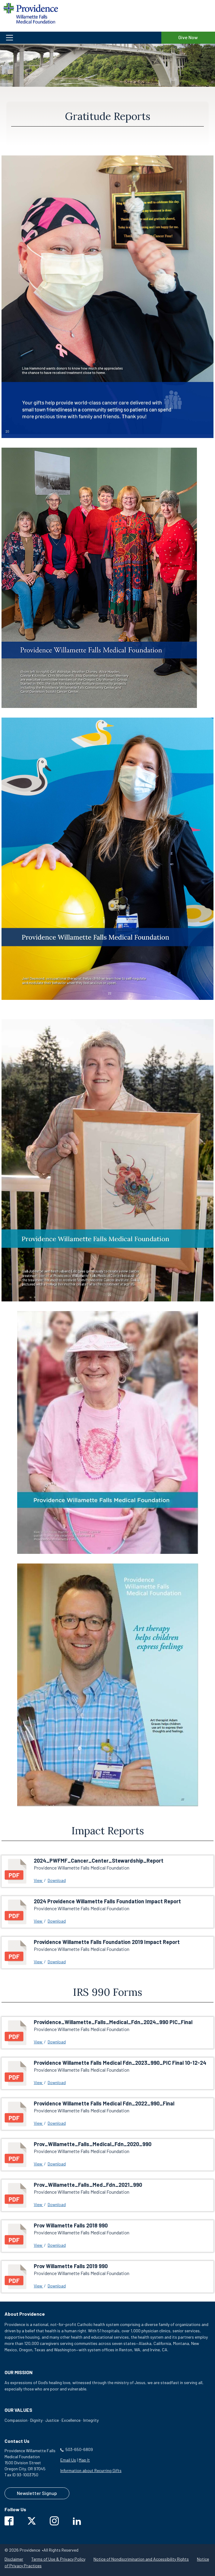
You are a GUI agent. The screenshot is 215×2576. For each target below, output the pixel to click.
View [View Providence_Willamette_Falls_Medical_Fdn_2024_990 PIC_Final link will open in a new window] (38, 2041)
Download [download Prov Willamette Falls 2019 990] (57, 2285)
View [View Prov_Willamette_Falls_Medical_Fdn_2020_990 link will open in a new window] (38, 2163)
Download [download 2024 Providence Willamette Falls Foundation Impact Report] (57, 1920)
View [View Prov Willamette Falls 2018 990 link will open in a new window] (38, 2245)
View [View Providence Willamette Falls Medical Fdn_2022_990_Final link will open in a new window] (38, 2123)
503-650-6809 (79, 2449)
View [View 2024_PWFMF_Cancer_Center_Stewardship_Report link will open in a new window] (38, 1880)
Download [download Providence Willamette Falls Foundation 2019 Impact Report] (57, 1961)
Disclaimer (14, 2559)
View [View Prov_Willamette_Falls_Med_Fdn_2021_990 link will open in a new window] (38, 2204)
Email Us (68, 2459)
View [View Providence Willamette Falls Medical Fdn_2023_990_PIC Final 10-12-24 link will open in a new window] (38, 2082)
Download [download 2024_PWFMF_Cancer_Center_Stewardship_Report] (57, 1880)
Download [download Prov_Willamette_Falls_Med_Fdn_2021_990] (57, 2204)
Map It (84, 2459)
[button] (80, 38)
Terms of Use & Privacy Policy (58, 2559)
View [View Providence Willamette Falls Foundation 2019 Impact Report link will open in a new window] (38, 1961)
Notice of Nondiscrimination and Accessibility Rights (141, 2559)
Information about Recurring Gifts (91, 2470)
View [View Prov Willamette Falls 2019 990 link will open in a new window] (38, 2285)
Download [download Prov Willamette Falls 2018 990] (57, 2245)
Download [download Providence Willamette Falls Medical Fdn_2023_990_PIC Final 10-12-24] (57, 2082)
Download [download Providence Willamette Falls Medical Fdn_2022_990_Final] (57, 2123)
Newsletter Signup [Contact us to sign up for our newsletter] (37, 2493)
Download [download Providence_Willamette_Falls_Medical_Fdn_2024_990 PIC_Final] (57, 2041)
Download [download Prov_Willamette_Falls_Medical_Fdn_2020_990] (57, 2163)
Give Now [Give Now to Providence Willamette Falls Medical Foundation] (188, 37)
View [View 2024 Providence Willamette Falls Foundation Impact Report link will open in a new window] (38, 1920)
